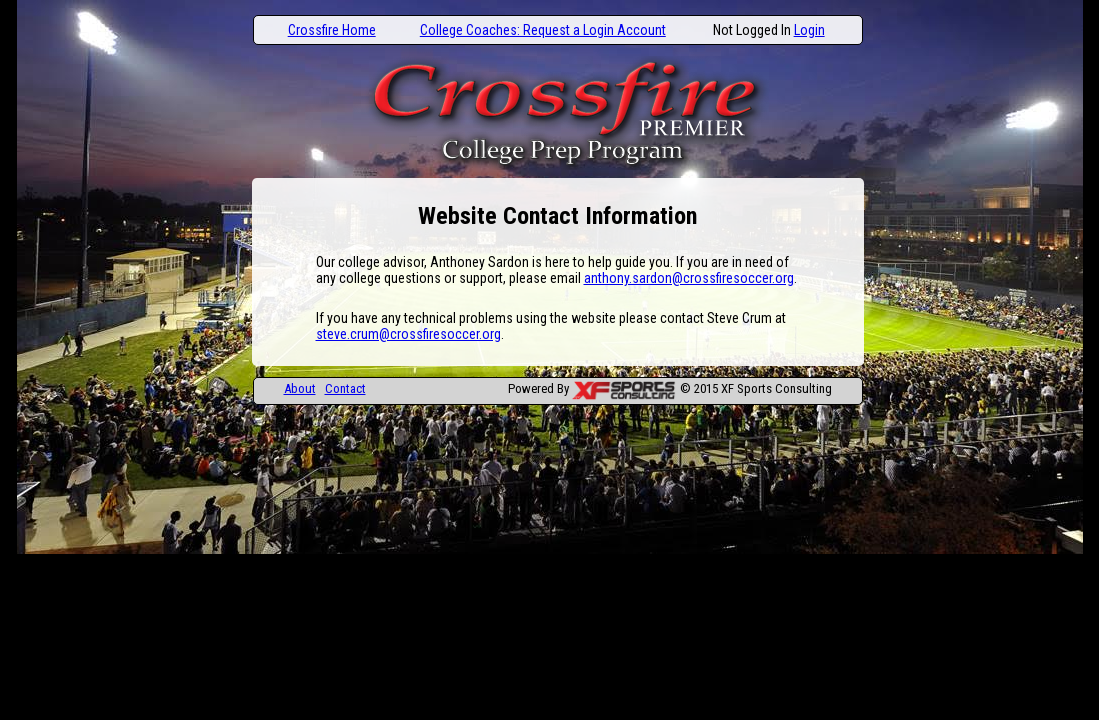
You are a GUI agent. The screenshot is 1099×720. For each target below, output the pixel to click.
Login (809, 30)
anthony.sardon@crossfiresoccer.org (689, 278)
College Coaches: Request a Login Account (543, 30)
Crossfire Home (332, 30)
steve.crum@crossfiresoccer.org (408, 334)
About (300, 388)
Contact (345, 388)
